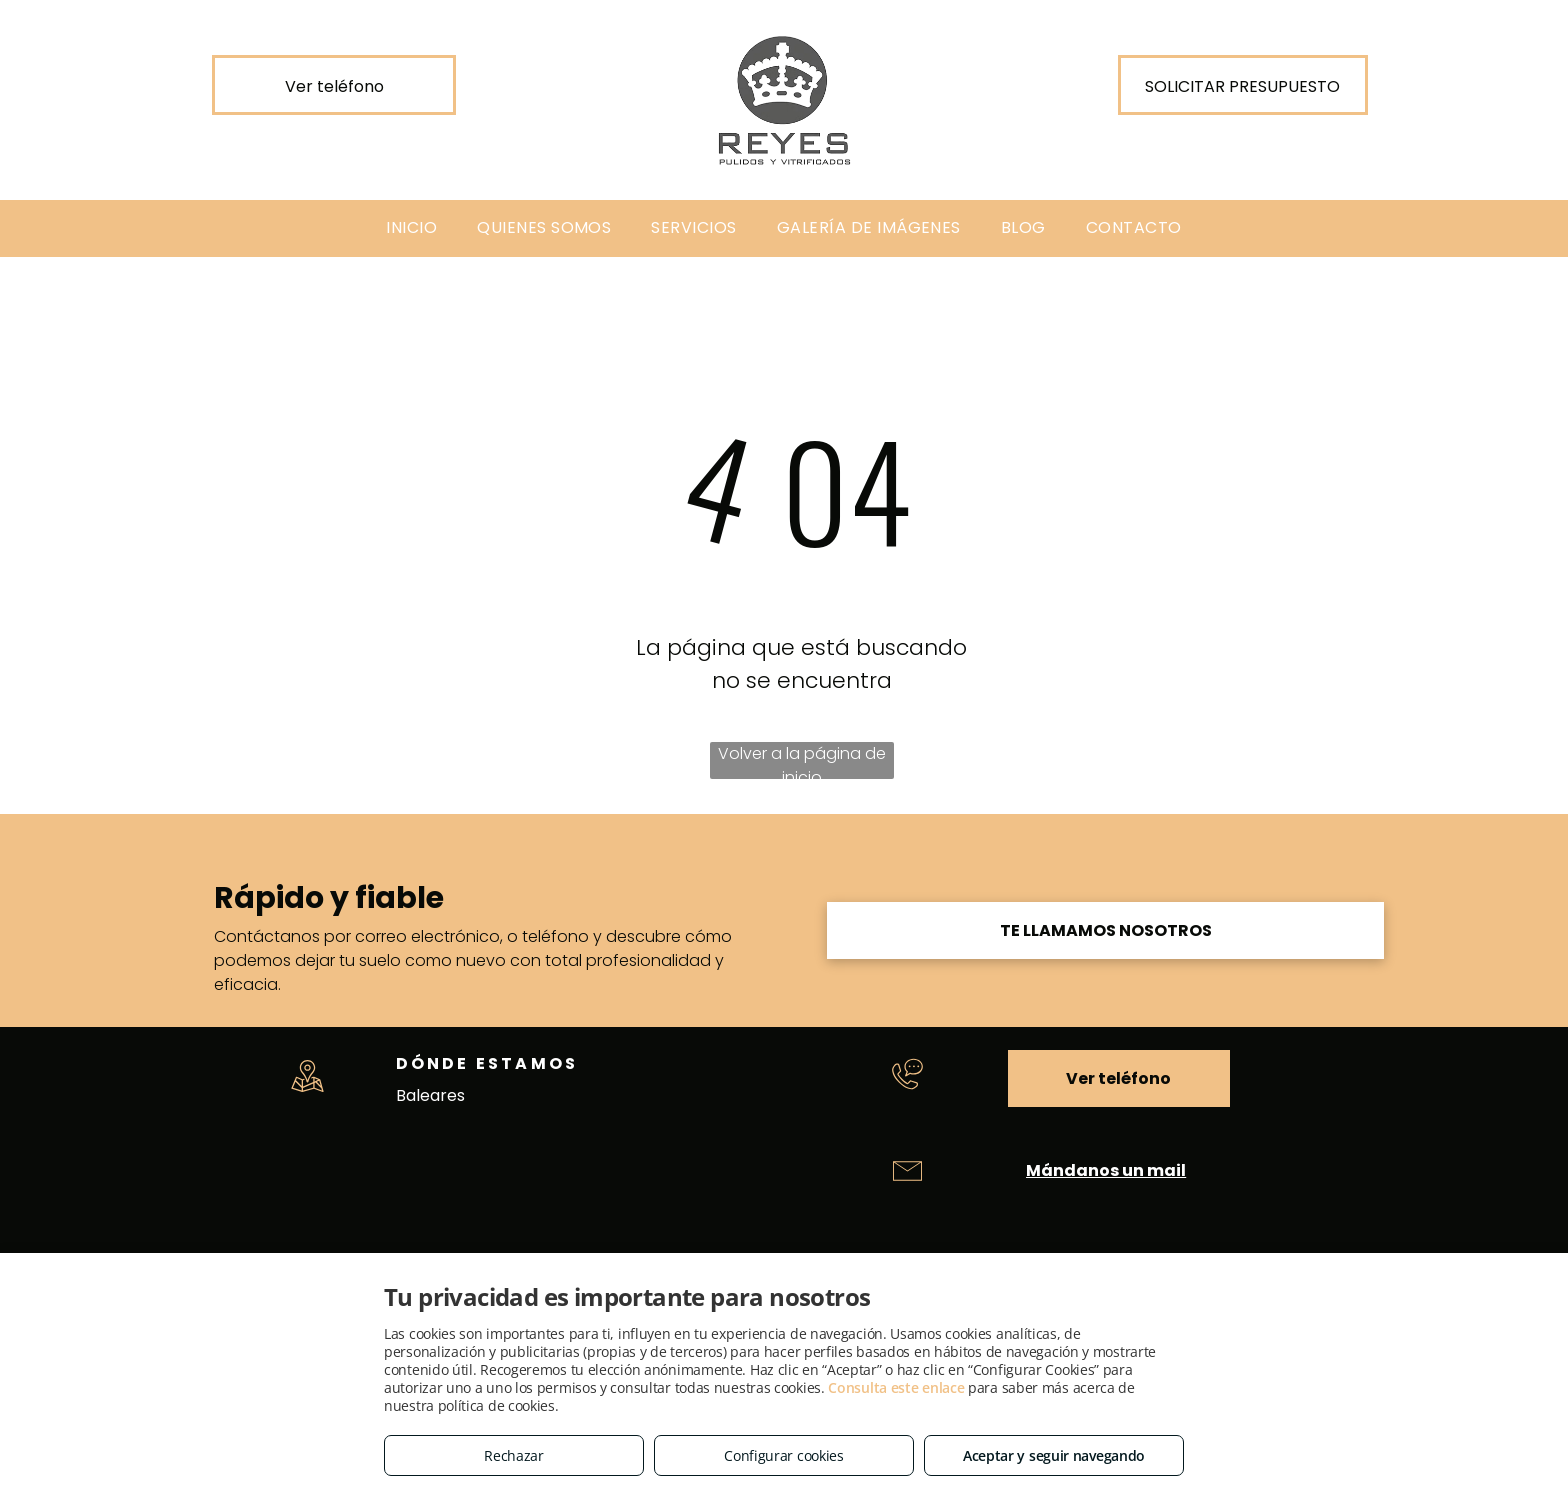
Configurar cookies (784, 1455)
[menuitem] (411, 228)
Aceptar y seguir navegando (1054, 1455)
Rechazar (514, 1455)
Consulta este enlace (896, 1387)
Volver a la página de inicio (802, 760)
